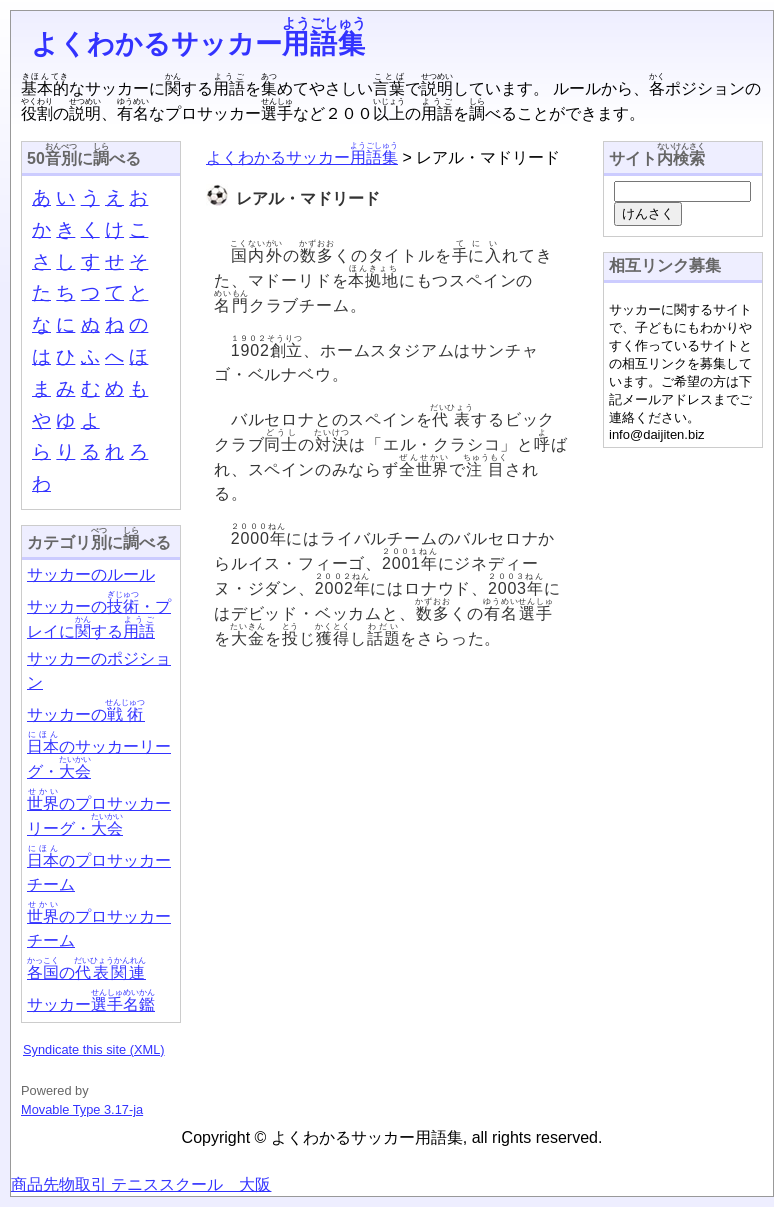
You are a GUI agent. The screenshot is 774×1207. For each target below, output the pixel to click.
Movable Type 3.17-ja (82, 1109)
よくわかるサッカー (198, 43)
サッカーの (86, 714)
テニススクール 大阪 (189, 1184)
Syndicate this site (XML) (94, 1049)
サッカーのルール (91, 574)
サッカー (91, 1004)
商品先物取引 (59, 1184)
